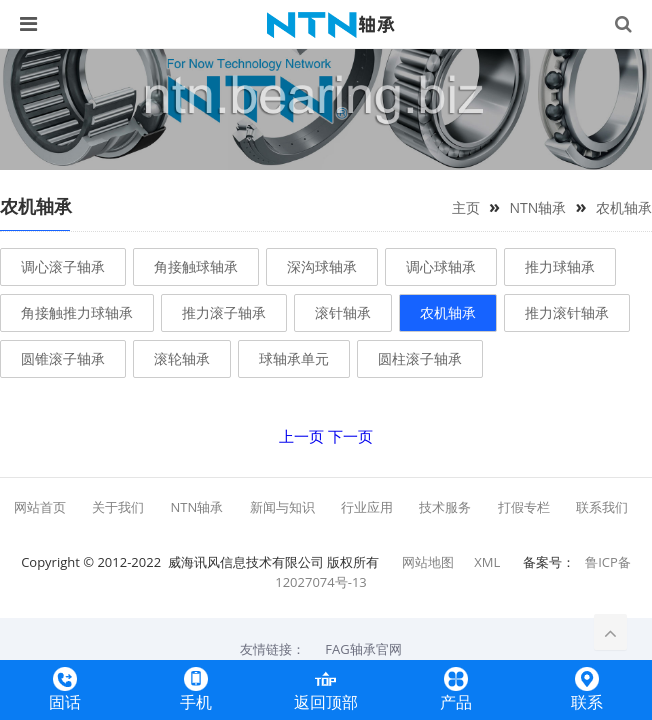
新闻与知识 (282, 507)
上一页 (301, 436)
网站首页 (40, 507)
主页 (466, 207)
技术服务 (445, 507)
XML (487, 562)
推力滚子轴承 (224, 312)
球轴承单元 (294, 358)
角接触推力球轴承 (77, 312)
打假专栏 (524, 507)
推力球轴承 (560, 266)
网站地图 (428, 562)
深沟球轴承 (322, 266)
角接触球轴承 (196, 266)
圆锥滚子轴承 (63, 358)
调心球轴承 (441, 266)
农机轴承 (624, 207)
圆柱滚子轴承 (420, 358)
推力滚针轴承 (567, 312)
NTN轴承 (537, 207)
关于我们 (118, 507)
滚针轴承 (343, 312)
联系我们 (602, 507)
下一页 (350, 436)
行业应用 (367, 507)
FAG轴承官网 (363, 649)
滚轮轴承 (182, 358)
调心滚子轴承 (63, 266)
